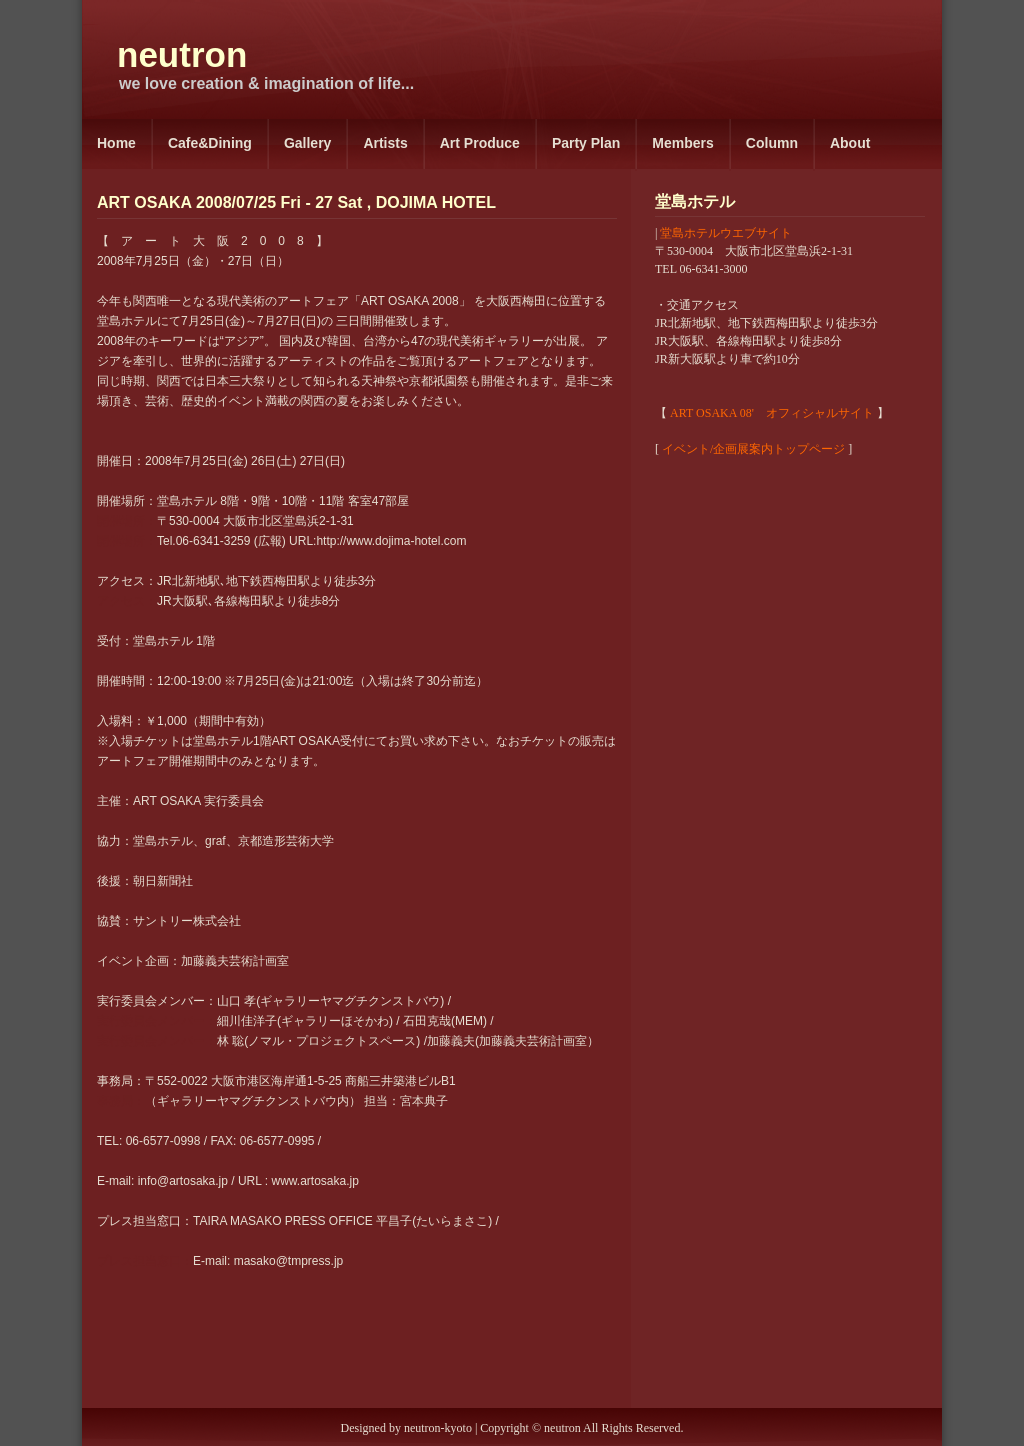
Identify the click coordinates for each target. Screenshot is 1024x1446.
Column (772, 143)
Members (682, 143)
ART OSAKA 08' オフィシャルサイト (772, 413)
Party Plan (586, 143)
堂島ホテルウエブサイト (726, 233)
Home (116, 143)
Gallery (307, 143)
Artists (385, 143)
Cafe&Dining (210, 143)
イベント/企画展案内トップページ (753, 449)
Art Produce (480, 143)
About (850, 143)
